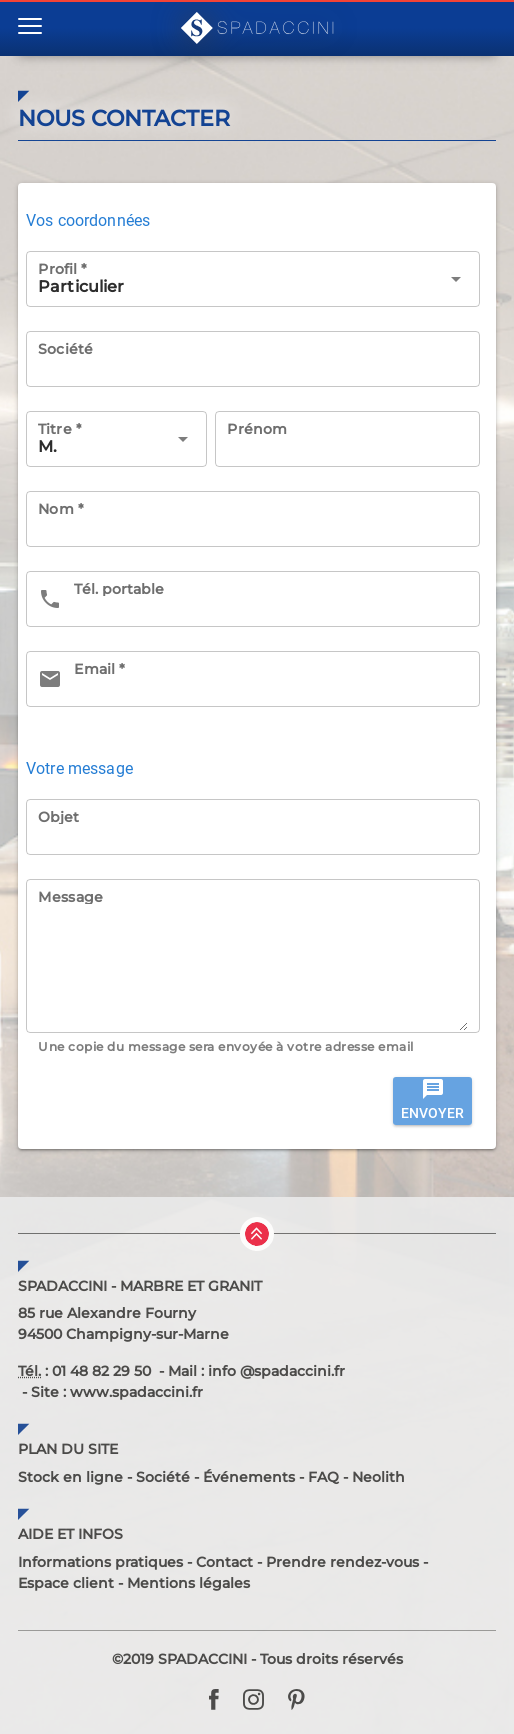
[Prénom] (347, 439)
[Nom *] (253, 519)
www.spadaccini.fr (136, 1392)
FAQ (323, 1477)
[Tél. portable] (271, 599)
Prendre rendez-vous (342, 1562)
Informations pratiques (100, 1562)
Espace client (66, 1583)
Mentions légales (188, 1583)
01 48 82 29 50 (101, 1371)
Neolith (378, 1477)
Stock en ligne (70, 1477)
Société (163, 1477)
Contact (224, 1562)
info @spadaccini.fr (276, 1371)
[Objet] (253, 827)
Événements (249, 1477)
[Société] (253, 359)
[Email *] (271, 679)
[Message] (253, 968)
